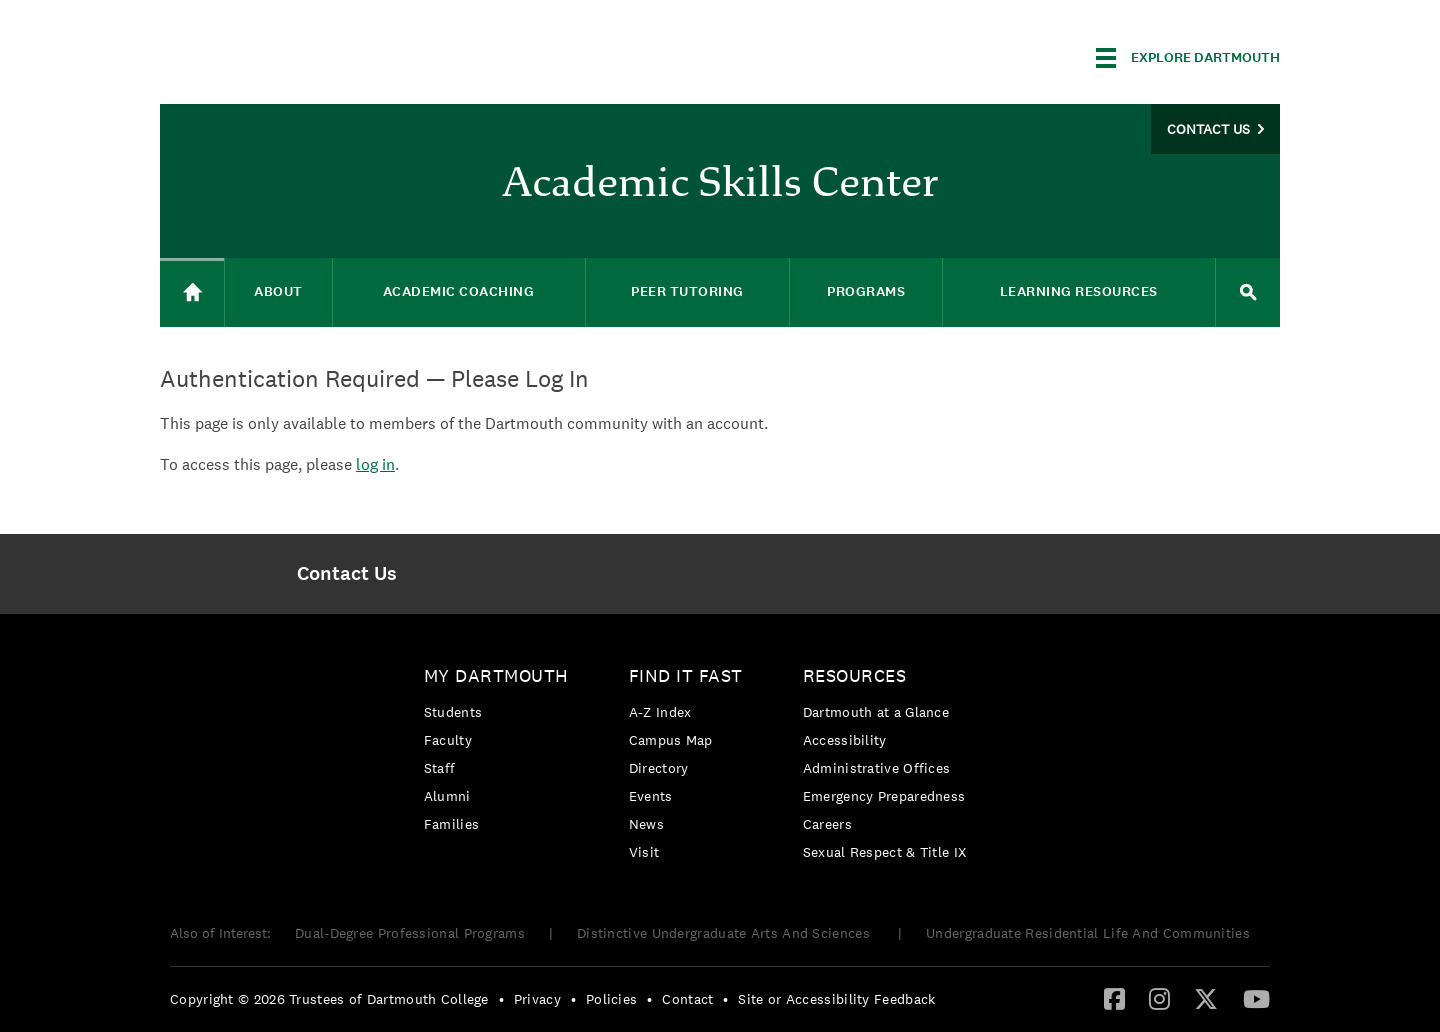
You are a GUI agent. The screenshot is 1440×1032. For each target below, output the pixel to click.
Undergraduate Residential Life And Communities (1088, 933)
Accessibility (845, 740)
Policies (611, 999)
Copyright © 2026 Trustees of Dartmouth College (329, 999)
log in (375, 464)
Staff (440, 768)
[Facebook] (1114, 998)
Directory (659, 768)
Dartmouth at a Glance (876, 712)
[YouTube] (1256, 998)
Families (451, 824)
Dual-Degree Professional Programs (410, 933)
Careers (827, 824)
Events (651, 796)
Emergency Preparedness (884, 796)
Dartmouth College (318, 54)
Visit (644, 852)
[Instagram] (1159, 998)
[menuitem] (346, 574)
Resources (855, 675)
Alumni (447, 796)
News (646, 824)
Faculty (448, 740)
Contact (687, 999)
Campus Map (671, 740)
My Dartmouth (496, 675)
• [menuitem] (501, 999)
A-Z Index (660, 712)
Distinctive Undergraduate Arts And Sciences (725, 933)
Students (453, 712)
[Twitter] (1206, 998)
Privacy (537, 999)
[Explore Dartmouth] (1188, 58)
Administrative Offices (877, 768)
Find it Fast (686, 675)
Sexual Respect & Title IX (885, 852)
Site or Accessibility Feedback (836, 999)
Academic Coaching (459, 291)
